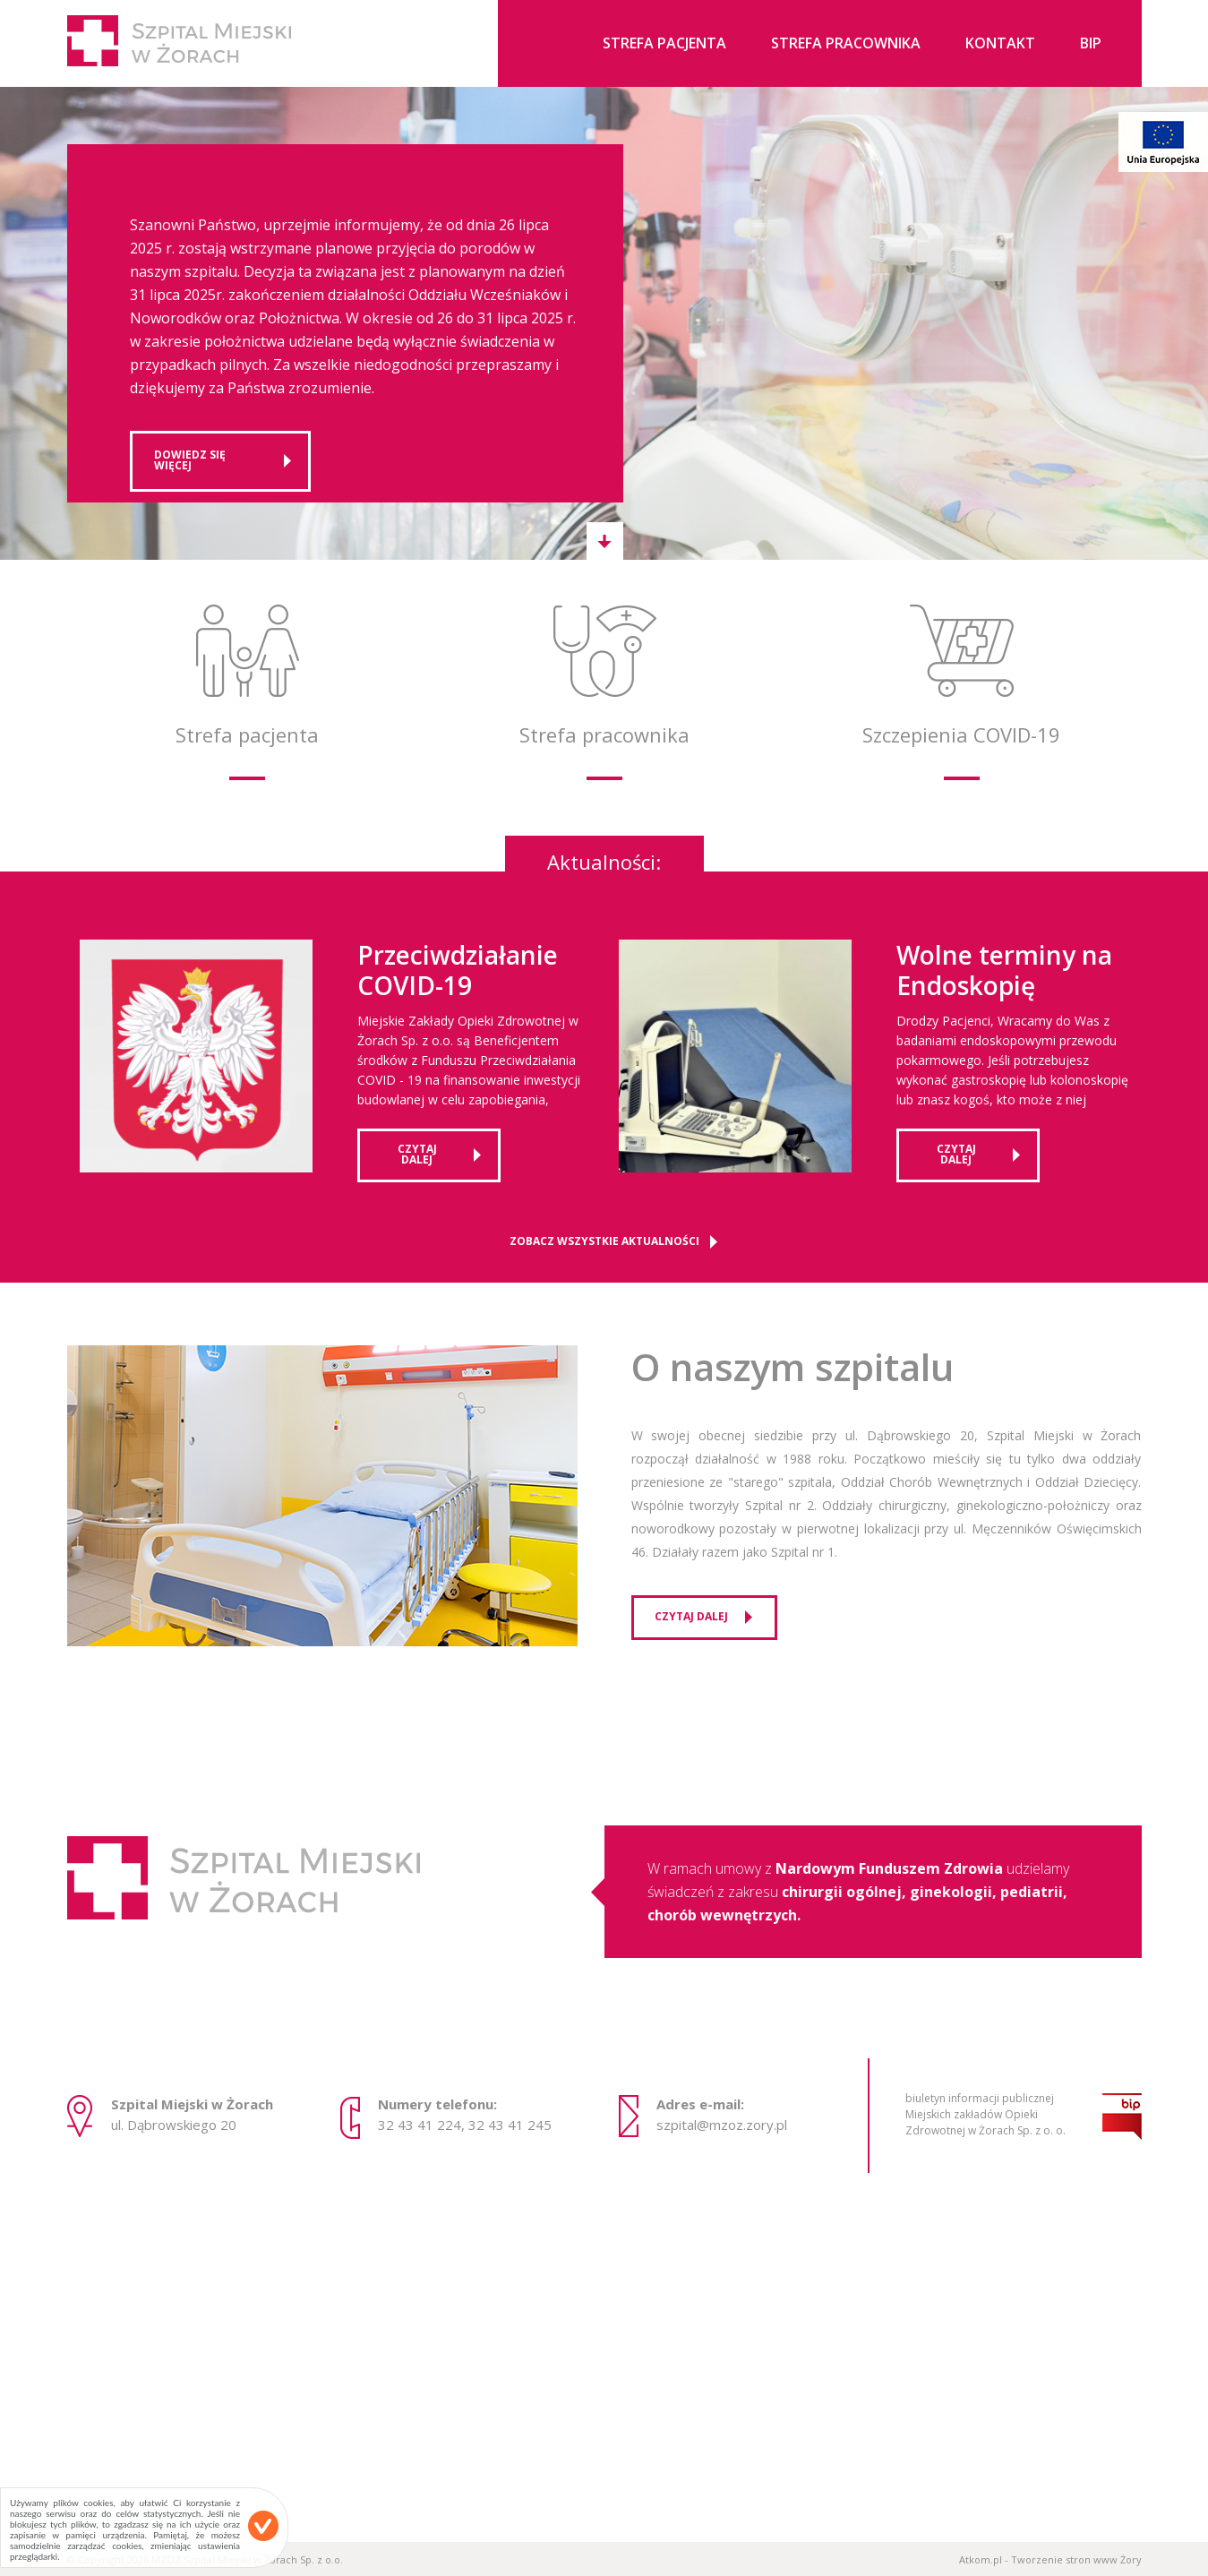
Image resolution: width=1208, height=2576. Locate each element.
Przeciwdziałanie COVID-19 (457, 971)
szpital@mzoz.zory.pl (721, 2125)
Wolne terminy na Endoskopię (1004, 971)
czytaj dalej (417, 1154)
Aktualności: (604, 860)
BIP (1090, 44)
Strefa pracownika (846, 44)
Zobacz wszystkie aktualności (604, 1241)
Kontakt (1000, 44)
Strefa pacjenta (664, 44)
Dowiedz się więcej (190, 460)
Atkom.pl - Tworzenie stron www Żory (1050, 2559)
